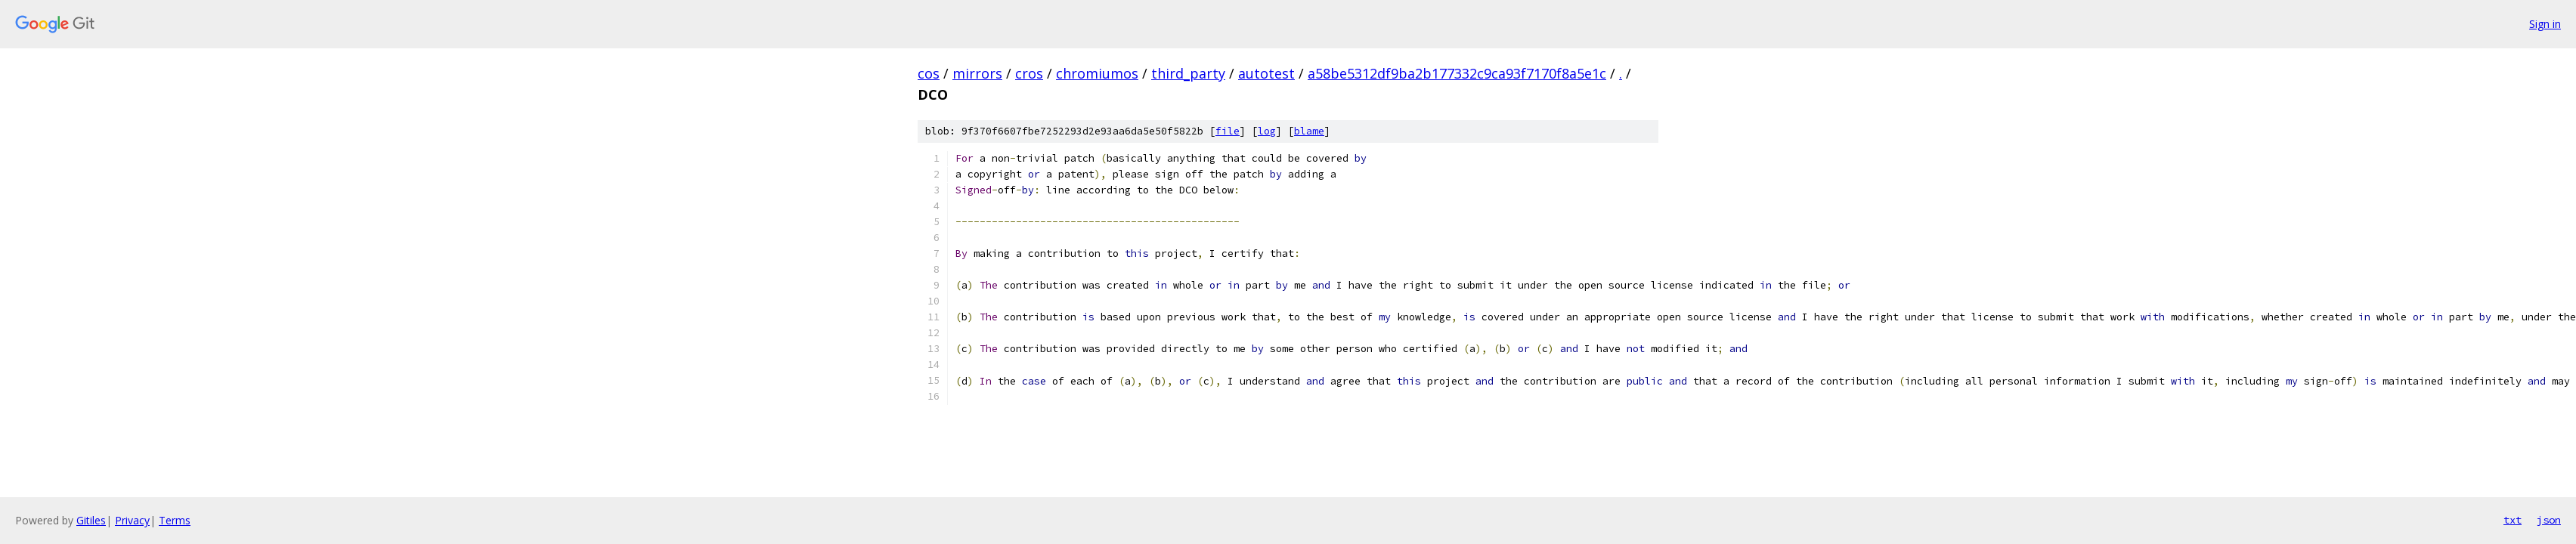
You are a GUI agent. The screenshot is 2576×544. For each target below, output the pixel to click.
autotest (1266, 73)
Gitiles (91, 520)
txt (2512, 520)
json (2549, 520)
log (1267, 131)
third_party (1188, 73)
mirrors (977, 73)
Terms (174, 520)
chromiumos (1097, 73)
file (1227, 131)
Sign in (2545, 24)
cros (1029, 73)
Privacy (132, 520)
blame (1309, 131)
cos (929, 73)
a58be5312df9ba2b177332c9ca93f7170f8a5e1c (1457, 73)
